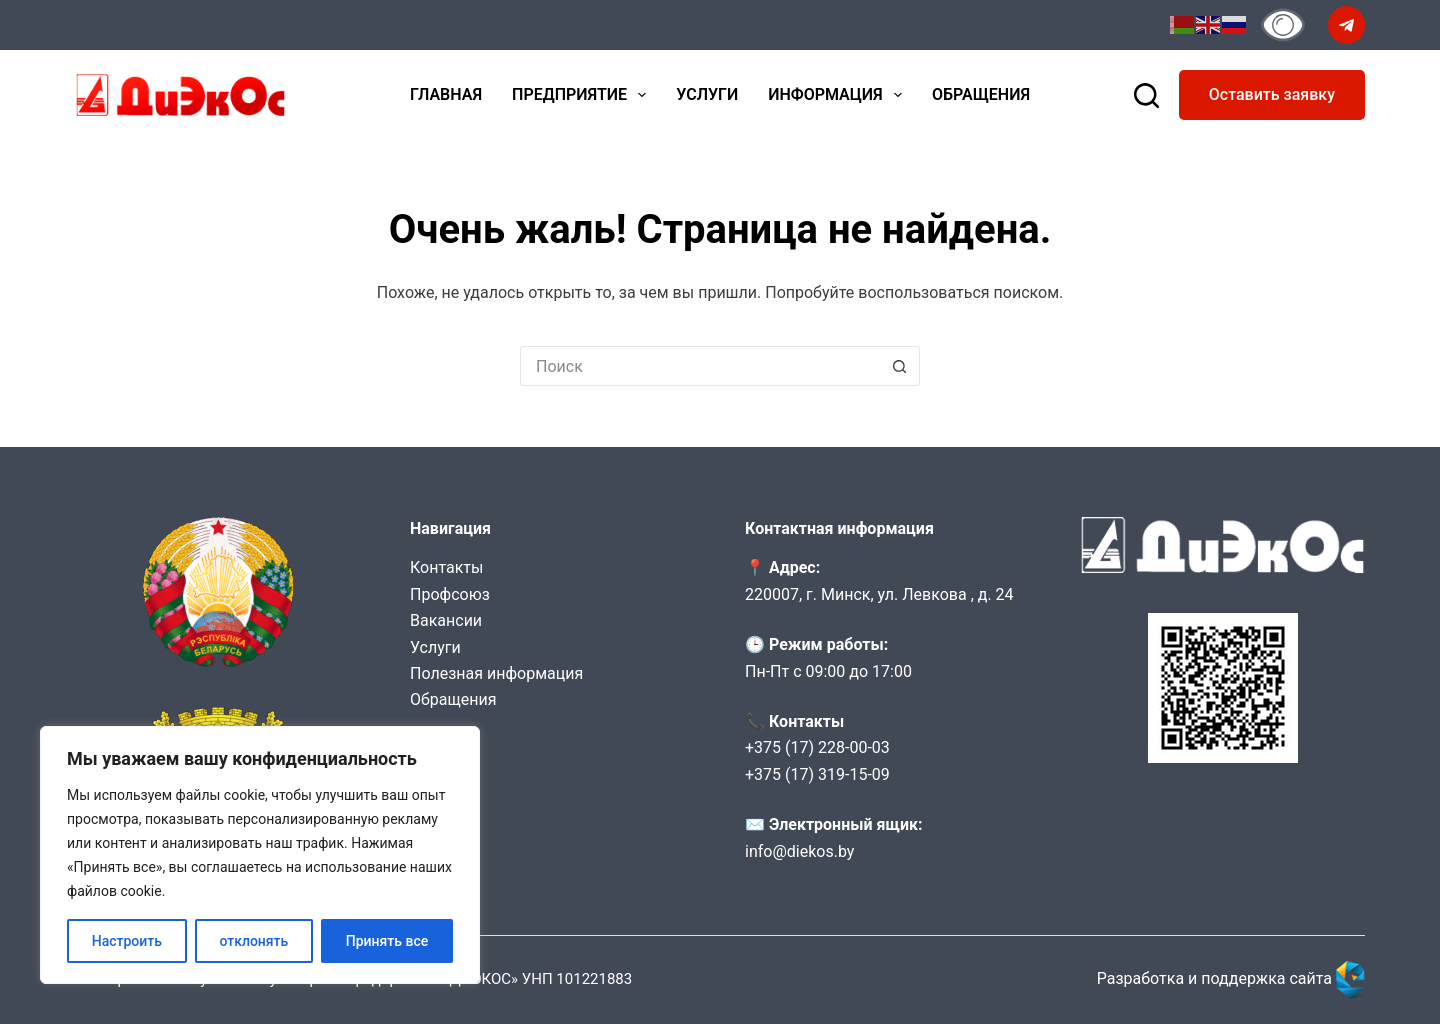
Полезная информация (496, 673)
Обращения (981, 94)
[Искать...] (700, 366)
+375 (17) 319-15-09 (817, 774)
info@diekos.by (799, 851)
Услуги (707, 94)
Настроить (127, 941)
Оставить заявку (1272, 94)
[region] (260, 855)
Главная (446, 94)
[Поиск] (1146, 95)
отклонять (253, 941)
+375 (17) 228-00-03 (817, 747)
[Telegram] (1347, 25)
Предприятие (583, 95)
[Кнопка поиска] (900, 366)
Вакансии (446, 620)
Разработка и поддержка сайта (1231, 978)
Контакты (446, 567)
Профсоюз (450, 594)
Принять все (387, 941)
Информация (839, 95)
